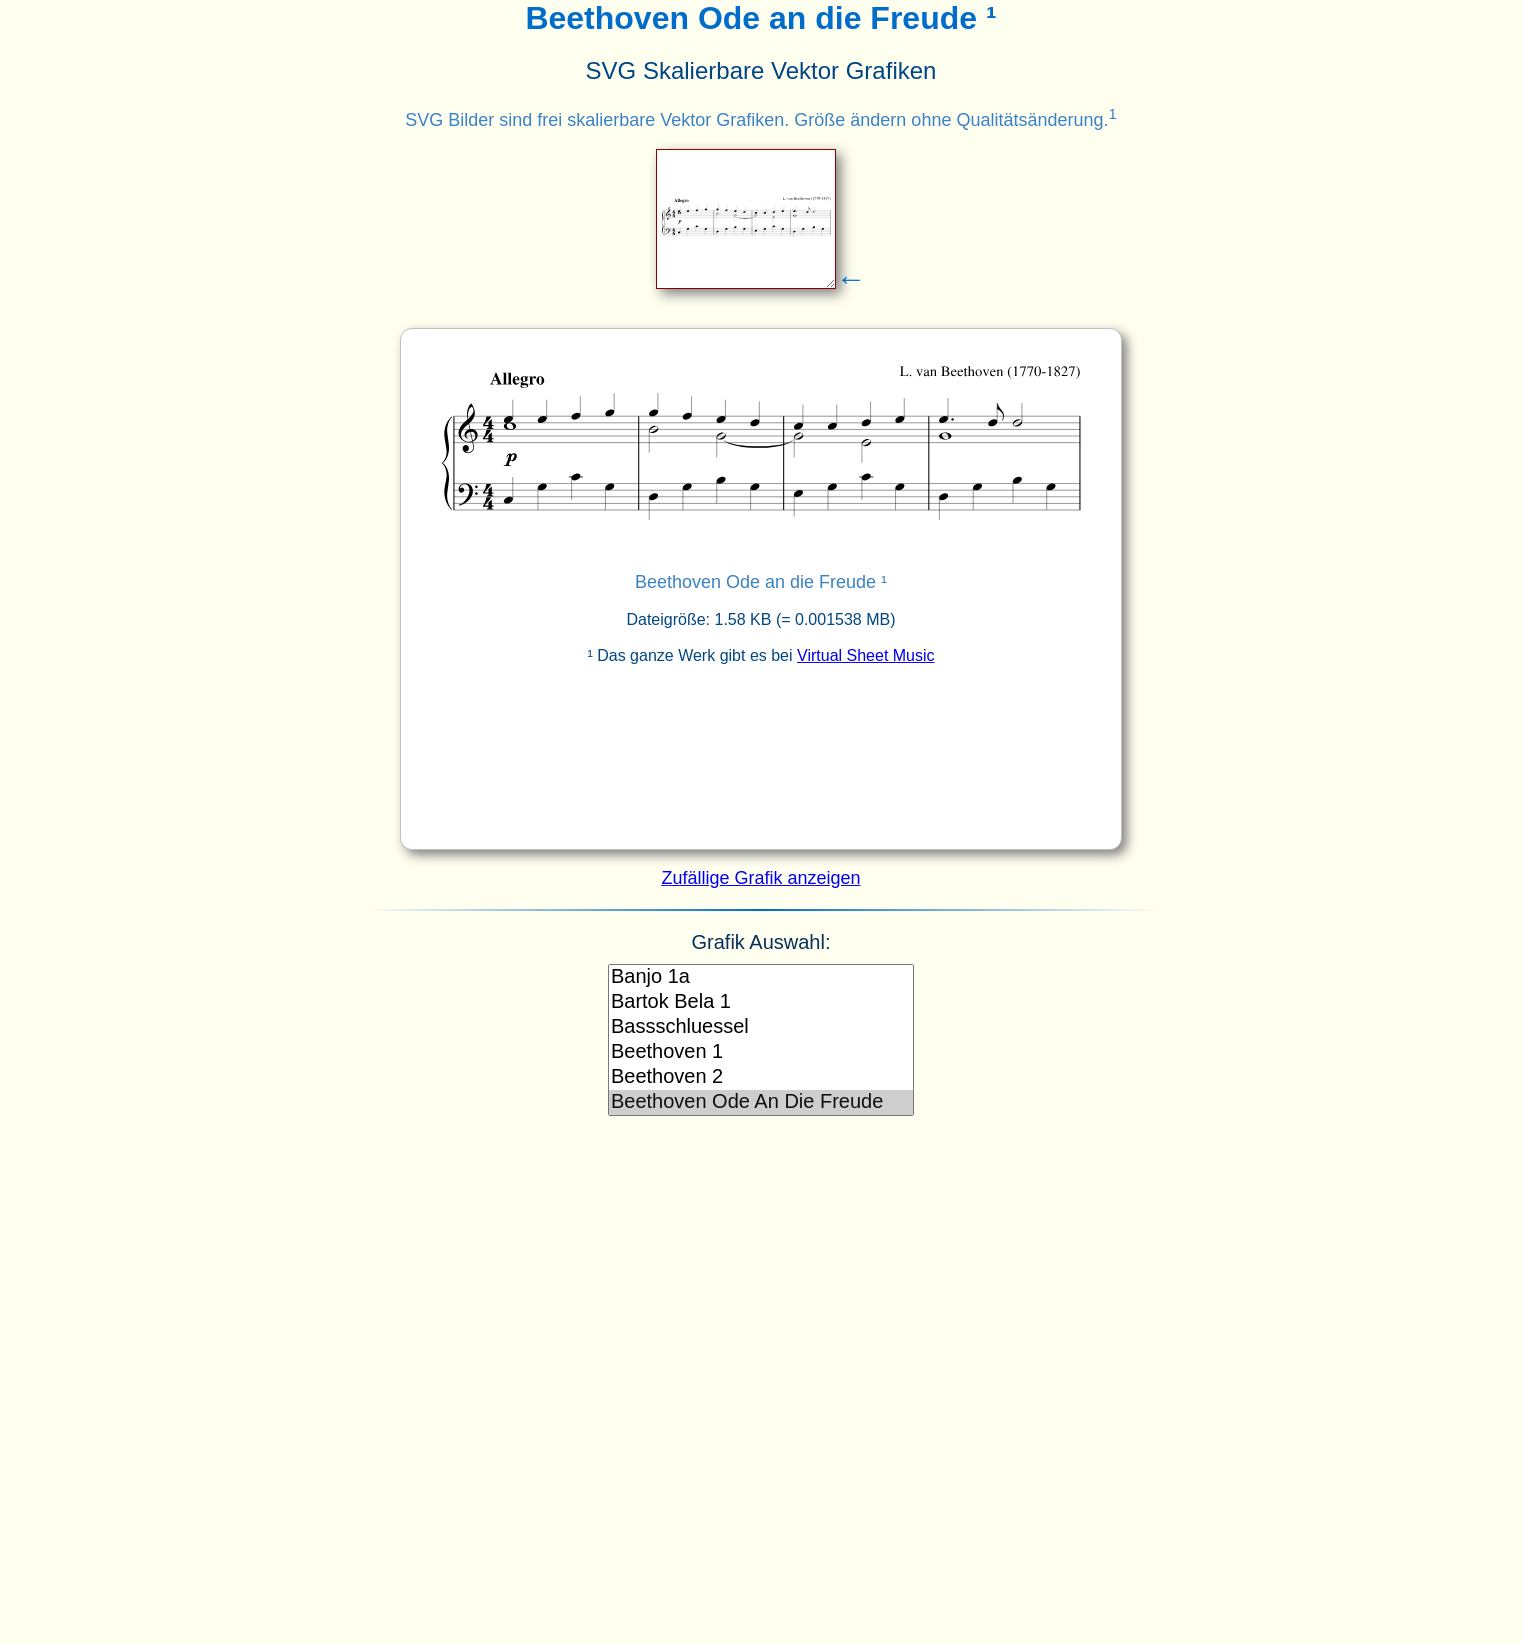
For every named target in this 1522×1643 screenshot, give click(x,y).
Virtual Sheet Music (866, 655)
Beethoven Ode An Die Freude (761, 1102)
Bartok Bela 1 (761, 1002)
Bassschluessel (761, 1027)
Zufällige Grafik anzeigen (760, 878)
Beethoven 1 (761, 1052)
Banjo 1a (761, 977)
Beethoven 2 (761, 1077)
